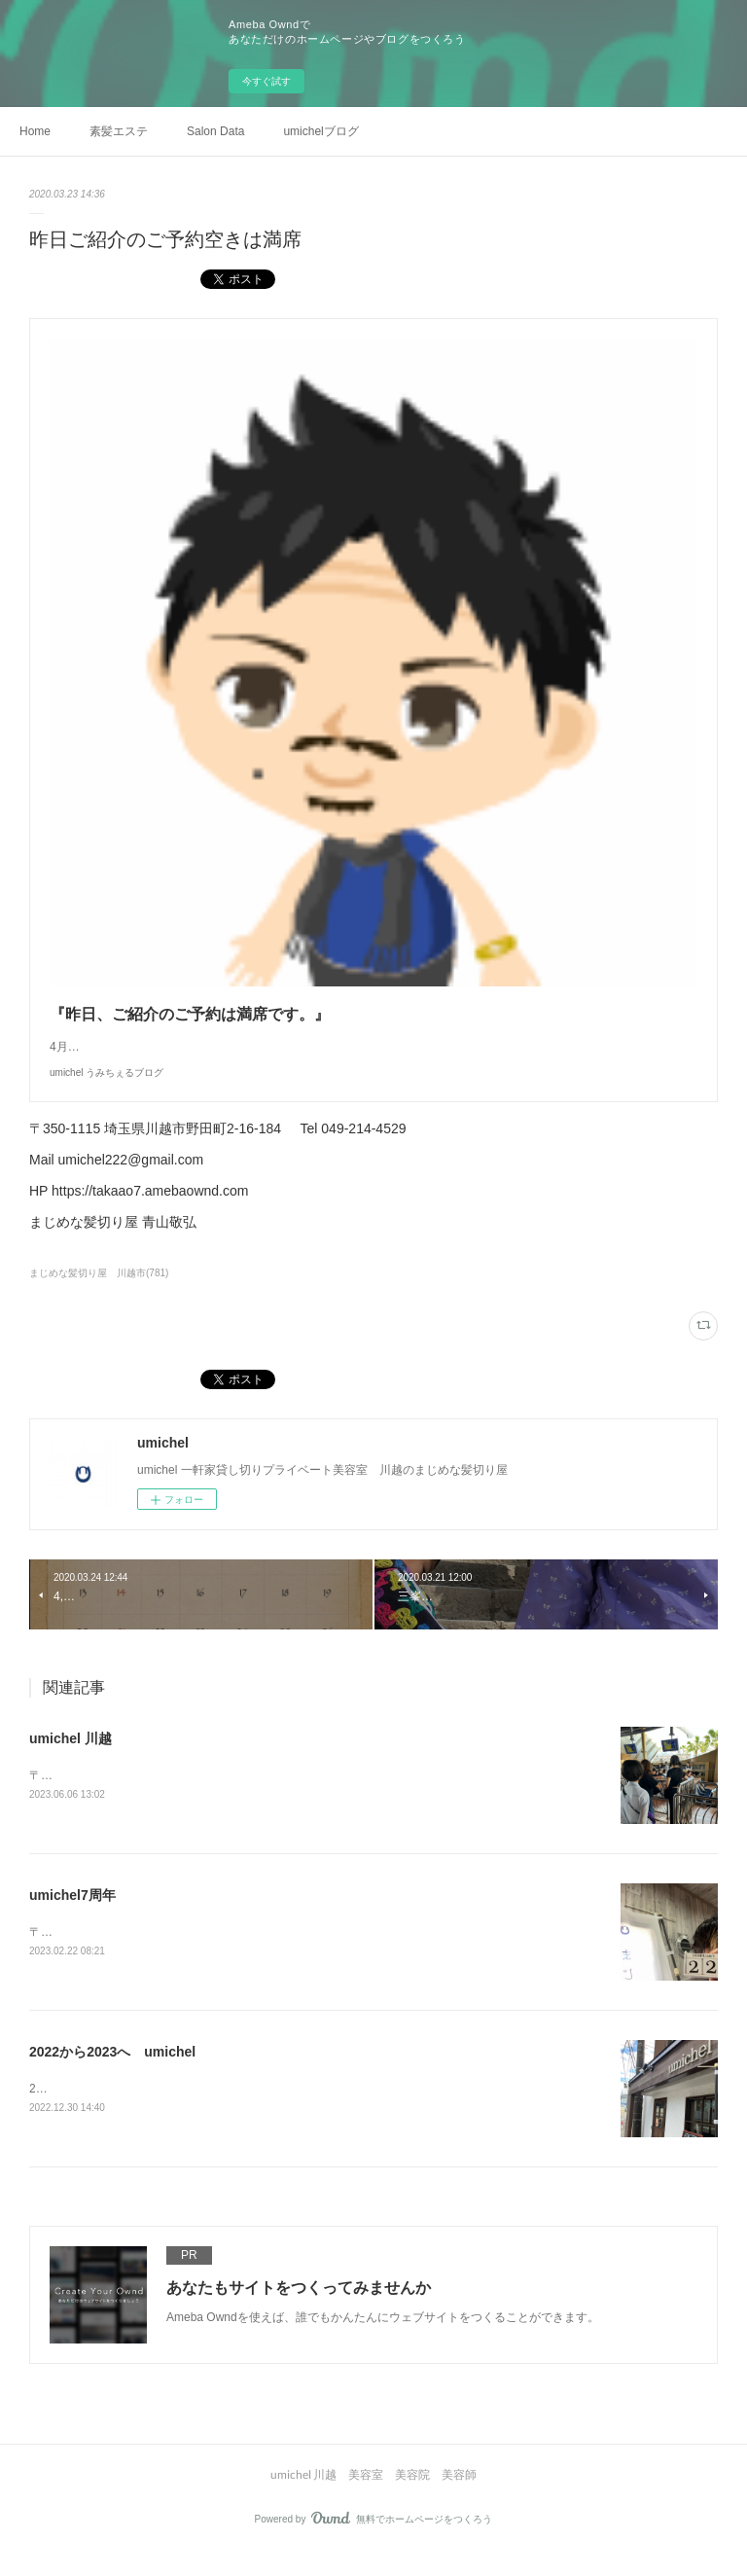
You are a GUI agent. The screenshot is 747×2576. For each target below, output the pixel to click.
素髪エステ (118, 131)
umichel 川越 (70, 1758)
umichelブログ (320, 131)
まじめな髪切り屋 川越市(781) (98, 1292)
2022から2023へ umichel (112, 2073)
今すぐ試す (266, 81)
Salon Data (215, 131)
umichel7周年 (72, 1915)
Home (35, 131)
